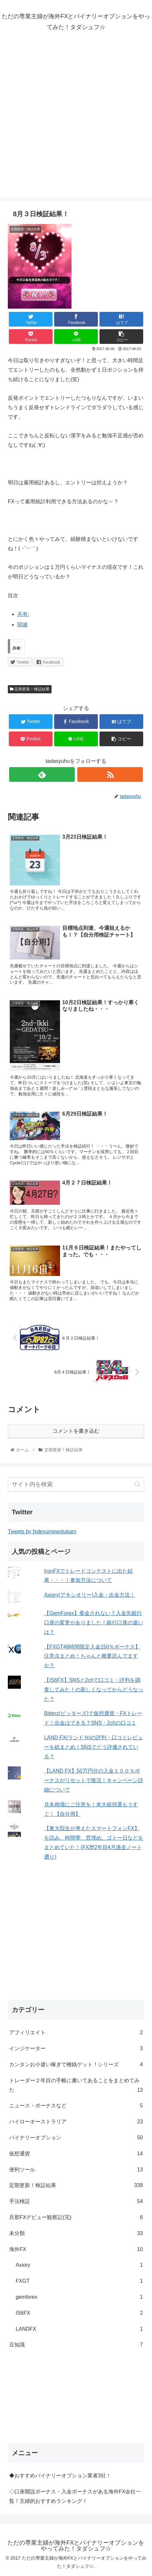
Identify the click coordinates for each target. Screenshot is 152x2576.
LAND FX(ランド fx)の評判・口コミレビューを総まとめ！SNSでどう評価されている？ (93, 1747)
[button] (137, 1484)
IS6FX (79, 2313)
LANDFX (79, 2329)
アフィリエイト (76, 2032)
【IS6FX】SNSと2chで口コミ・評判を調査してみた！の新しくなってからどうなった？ (93, 1689)
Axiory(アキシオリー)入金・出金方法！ (89, 1595)
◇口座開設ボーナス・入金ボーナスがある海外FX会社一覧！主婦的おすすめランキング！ (75, 2496)
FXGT (79, 2281)
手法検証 (76, 2201)
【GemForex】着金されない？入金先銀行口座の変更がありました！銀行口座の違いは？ (93, 1622)
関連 (22, 624)
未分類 (76, 2233)
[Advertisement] (76, 121)
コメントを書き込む (76, 1431)
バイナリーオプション (76, 2138)
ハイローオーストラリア (76, 2122)
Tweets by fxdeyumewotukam (42, 1531)
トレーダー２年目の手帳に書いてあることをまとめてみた (76, 2086)
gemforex (79, 2297)
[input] (76, 1484)
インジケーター (76, 2048)
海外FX (76, 2249)
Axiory (79, 2265)
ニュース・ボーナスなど (76, 2106)
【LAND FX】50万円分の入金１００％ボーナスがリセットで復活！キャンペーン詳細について (93, 1780)
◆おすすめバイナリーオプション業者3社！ (60, 2475)
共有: (23, 614)
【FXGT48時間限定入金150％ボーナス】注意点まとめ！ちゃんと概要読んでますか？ (92, 1656)
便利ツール (76, 2170)
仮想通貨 (76, 2154)
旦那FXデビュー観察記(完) (76, 2217)
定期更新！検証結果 (30, 689)
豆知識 (76, 2345)
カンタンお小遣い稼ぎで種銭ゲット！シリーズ (76, 2064)
